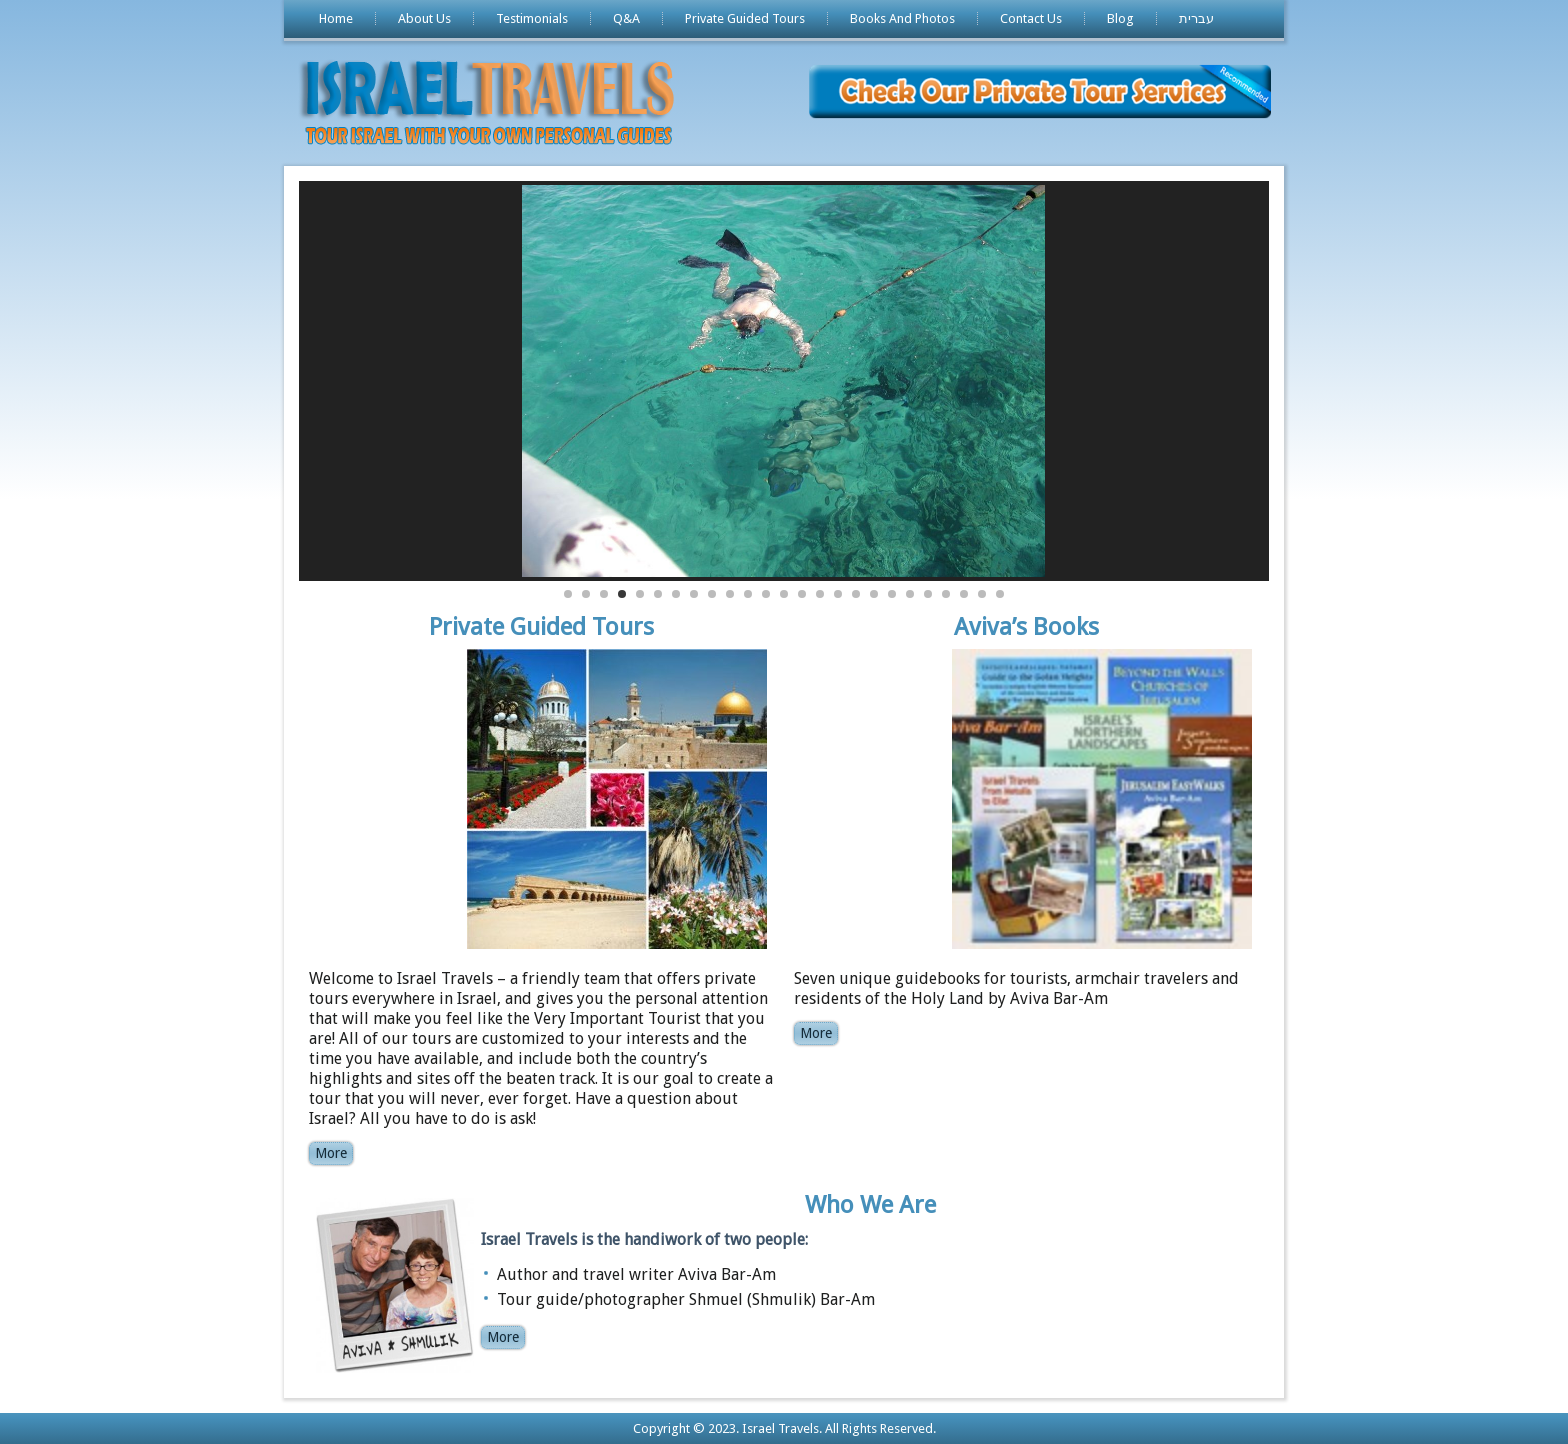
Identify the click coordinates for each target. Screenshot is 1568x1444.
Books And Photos (902, 18)
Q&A (626, 18)
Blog (1120, 18)
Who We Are (870, 1205)
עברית (1196, 18)
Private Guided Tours (745, 18)
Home (336, 18)
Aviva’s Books (1026, 627)
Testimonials (532, 18)
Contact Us (1031, 18)
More (331, 1153)
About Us (424, 18)
